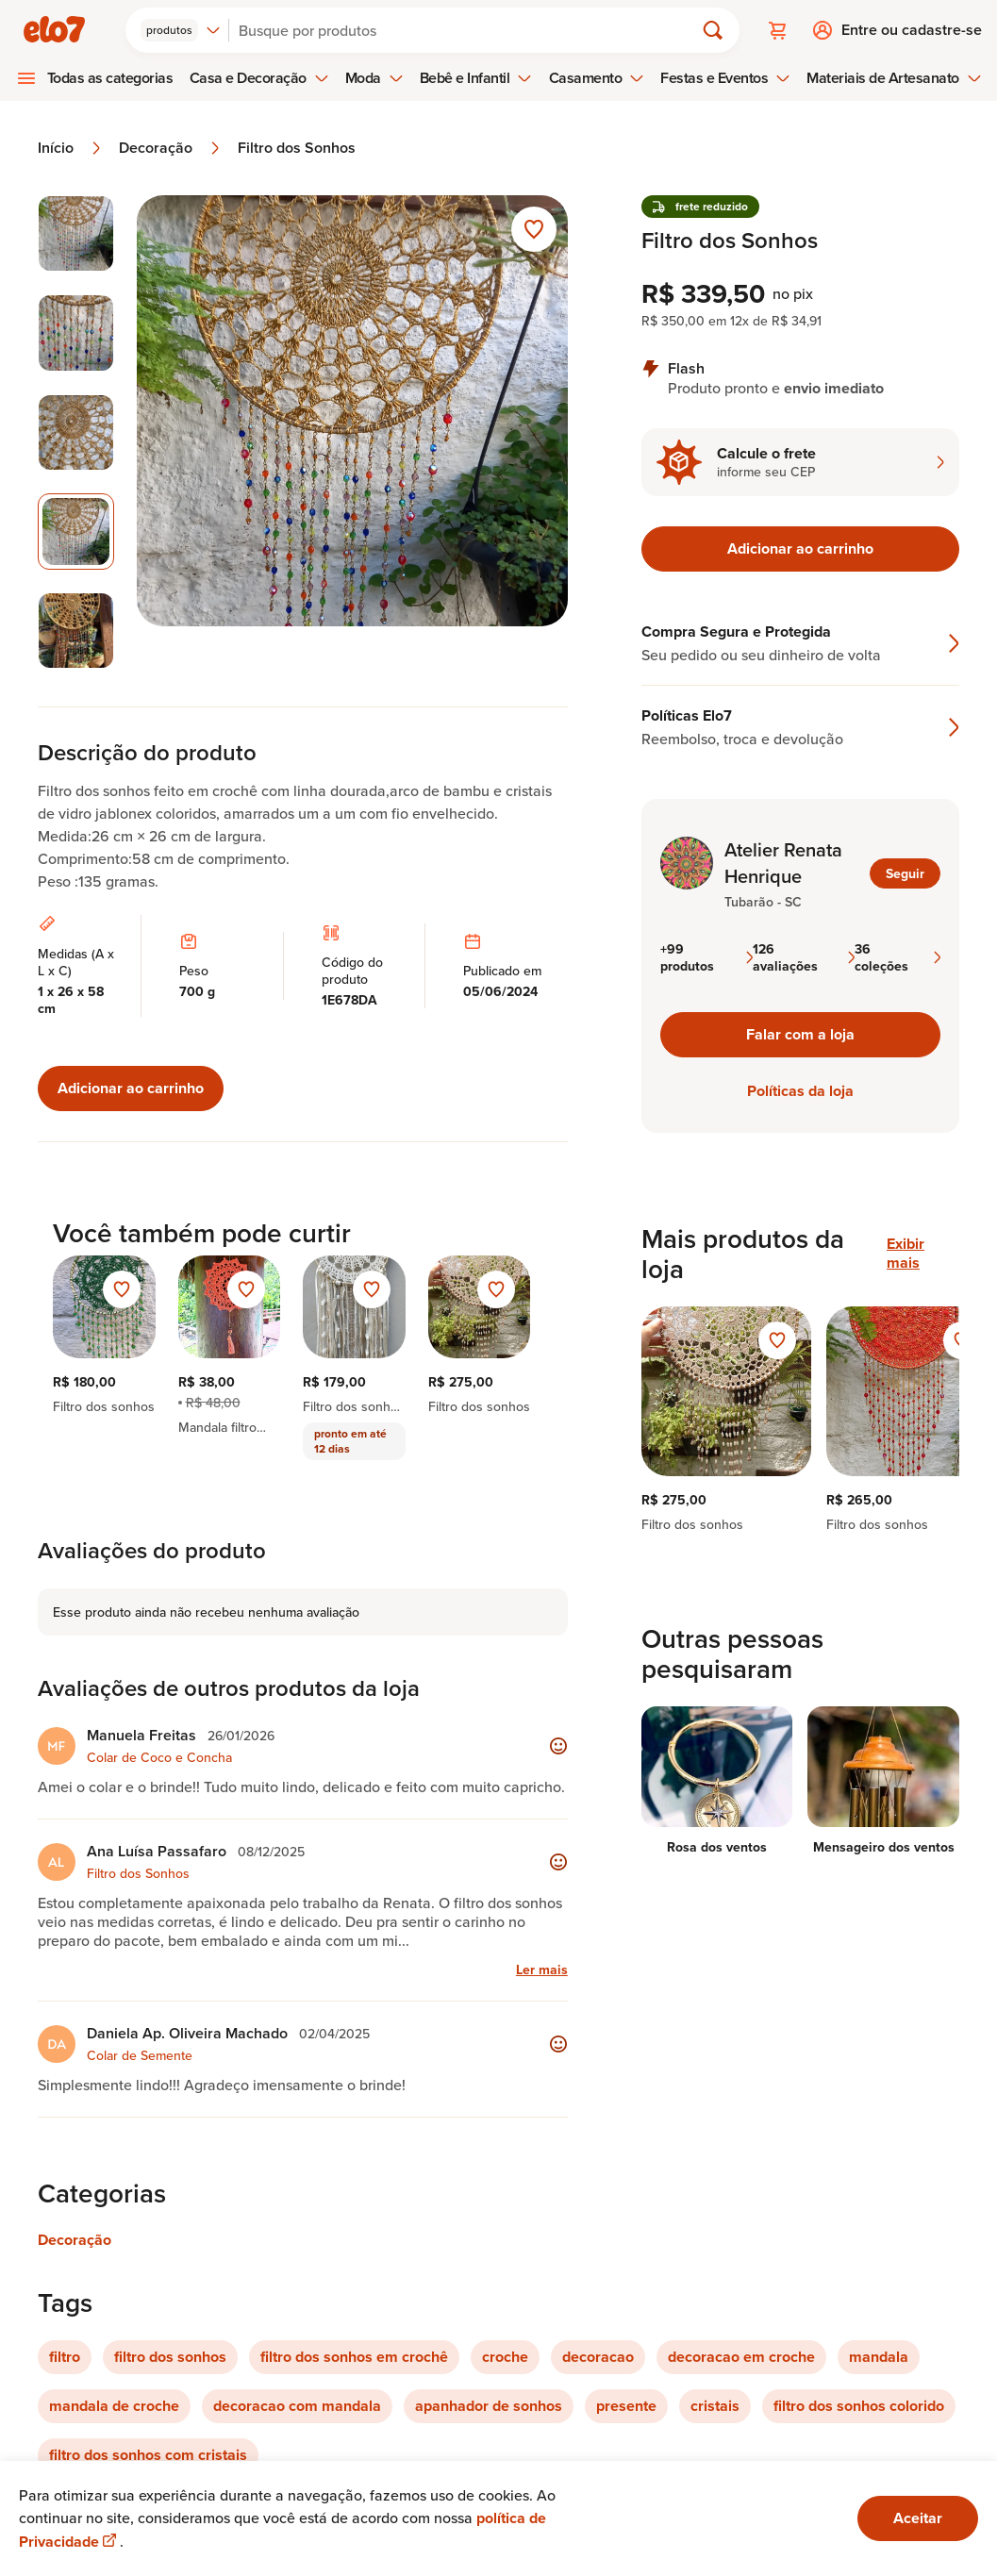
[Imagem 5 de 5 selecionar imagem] (76, 630)
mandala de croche (114, 2406)
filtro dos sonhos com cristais (148, 2455)
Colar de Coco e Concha (159, 1757)
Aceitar (917, 2518)
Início (71, 148)
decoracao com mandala (297, 2406)
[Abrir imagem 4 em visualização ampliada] (352, 432)
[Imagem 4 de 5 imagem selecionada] (76, 531)
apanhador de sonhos (488, 2406)
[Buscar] (469, 30)
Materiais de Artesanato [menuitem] (893, 78)
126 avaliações (804, 957)
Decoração (171, 148)
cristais (714, 2406)
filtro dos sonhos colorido (858, 2406)
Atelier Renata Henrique (783, 863)
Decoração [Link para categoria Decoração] (74, 2240)
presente (626, 2406)
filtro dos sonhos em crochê (354, 2357)
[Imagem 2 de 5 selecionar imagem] (76, 332)
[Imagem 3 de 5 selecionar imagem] (76, 432)
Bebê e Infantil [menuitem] (476, 78)
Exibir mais (905, 1253)
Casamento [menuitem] (597, 78)
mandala (878, 2357)
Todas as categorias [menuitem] (110, 78)
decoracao (598, 2357)
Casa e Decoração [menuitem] (259, 78)
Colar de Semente (139, 2055)
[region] (800, 1419)
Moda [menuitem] (374, 78)
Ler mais (542, 1969)
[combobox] (181, 30)
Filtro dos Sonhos (297, 148)
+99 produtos (706, 957)
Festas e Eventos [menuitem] (725, 78)
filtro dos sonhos (170, 2357)
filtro (64, 2357)
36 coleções (897, 957)
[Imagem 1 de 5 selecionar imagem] (76, 233)
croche (505, 2357)
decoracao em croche (741, 2357)
